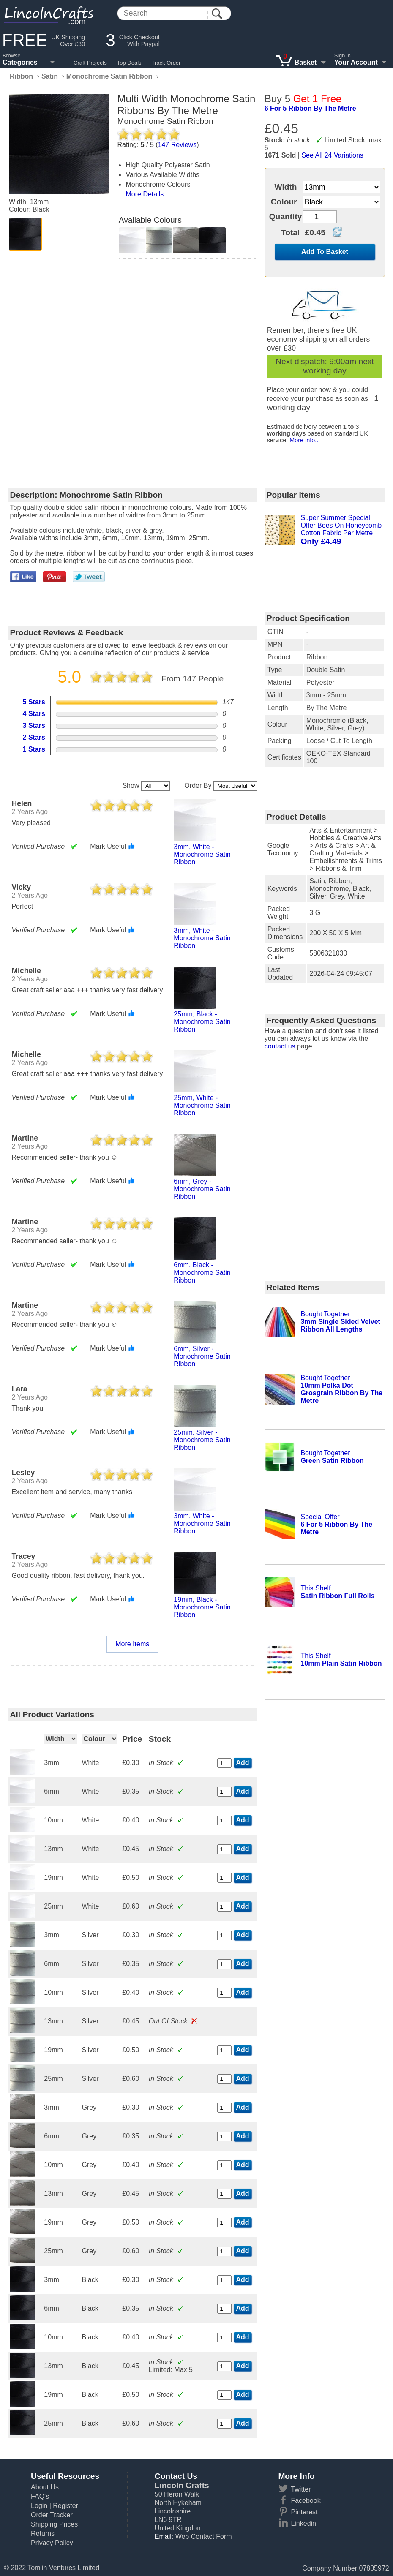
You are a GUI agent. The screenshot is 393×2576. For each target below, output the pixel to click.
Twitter (301, 2489)
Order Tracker (52, 2515)
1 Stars (34, 749)
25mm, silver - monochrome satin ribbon (202, 1440)
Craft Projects (90, 63)
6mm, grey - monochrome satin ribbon (202, 1189)
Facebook (305, 2500)
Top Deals (129, 63)
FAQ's (40, 2496)
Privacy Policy (52, 2542)
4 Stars (34, 713)
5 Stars (34, 701)
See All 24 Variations (332, 155)
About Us (45, 2487)
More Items (132, 1643)
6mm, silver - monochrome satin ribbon (202, 1356)
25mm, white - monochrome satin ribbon (202, 1105)
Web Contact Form (203, 2536)
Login (39, 2505)
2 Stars (34, 737)
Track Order (166, 63)
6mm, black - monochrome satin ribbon (202, 1272)
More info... (304, 440)
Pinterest (304, 2512)
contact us (280, 1046)
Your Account (356, 62)
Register (65, 2505)
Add (242, 1762)
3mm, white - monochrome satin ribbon (202, 854)
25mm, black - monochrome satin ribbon (202, 1021)
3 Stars (34, 725)
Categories (20, 62)
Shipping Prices (54, 2524)
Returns (43, 2533)
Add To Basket (324, 251)
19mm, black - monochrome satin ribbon (202, 1607)
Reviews (177, 144)
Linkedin (303, 2523)
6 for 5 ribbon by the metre (310, 108)
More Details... (147, 194)
